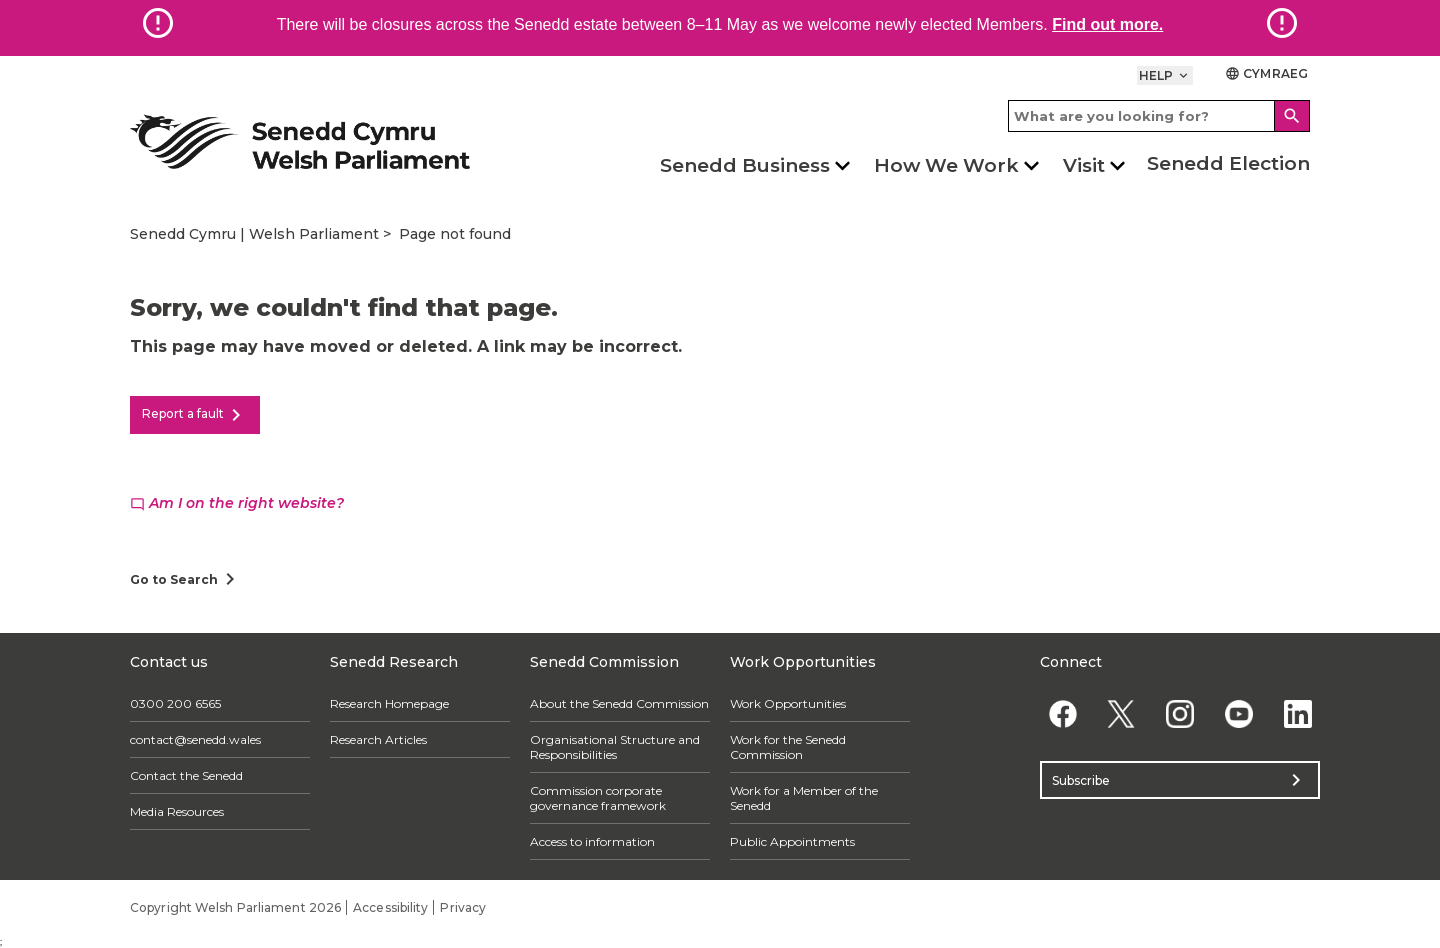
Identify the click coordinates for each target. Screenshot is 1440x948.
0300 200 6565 (175, 703)
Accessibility (390, 907)
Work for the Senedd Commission (788, 747)
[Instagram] (1180, 713)
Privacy (463, 907)
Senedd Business (745, 165)
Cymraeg (1266, 73)
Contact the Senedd (186, 775)
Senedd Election (1228, 163)
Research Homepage (389, 703)
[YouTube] (1238, 713)
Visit (1084, 165)
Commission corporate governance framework (598, 798)
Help (1165, 75)
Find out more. (1107, 24)
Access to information (592, 841)
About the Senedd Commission (619, 703)
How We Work (946, 165)
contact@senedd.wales (195, 739)
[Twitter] (1121, 713)
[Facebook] (1062, 713)
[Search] (1292, 116)
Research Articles (378, 739)
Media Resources (177, 811)
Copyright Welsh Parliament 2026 (235, 907)
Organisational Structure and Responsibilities (615, 747)
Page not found (455, 234)
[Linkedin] (1297, 713)
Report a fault (195, 415)
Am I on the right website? (237, 503)
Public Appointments (792, 841)
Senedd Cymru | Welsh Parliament (254, 234)
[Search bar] (1159, 116)
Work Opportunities (788, 703)
